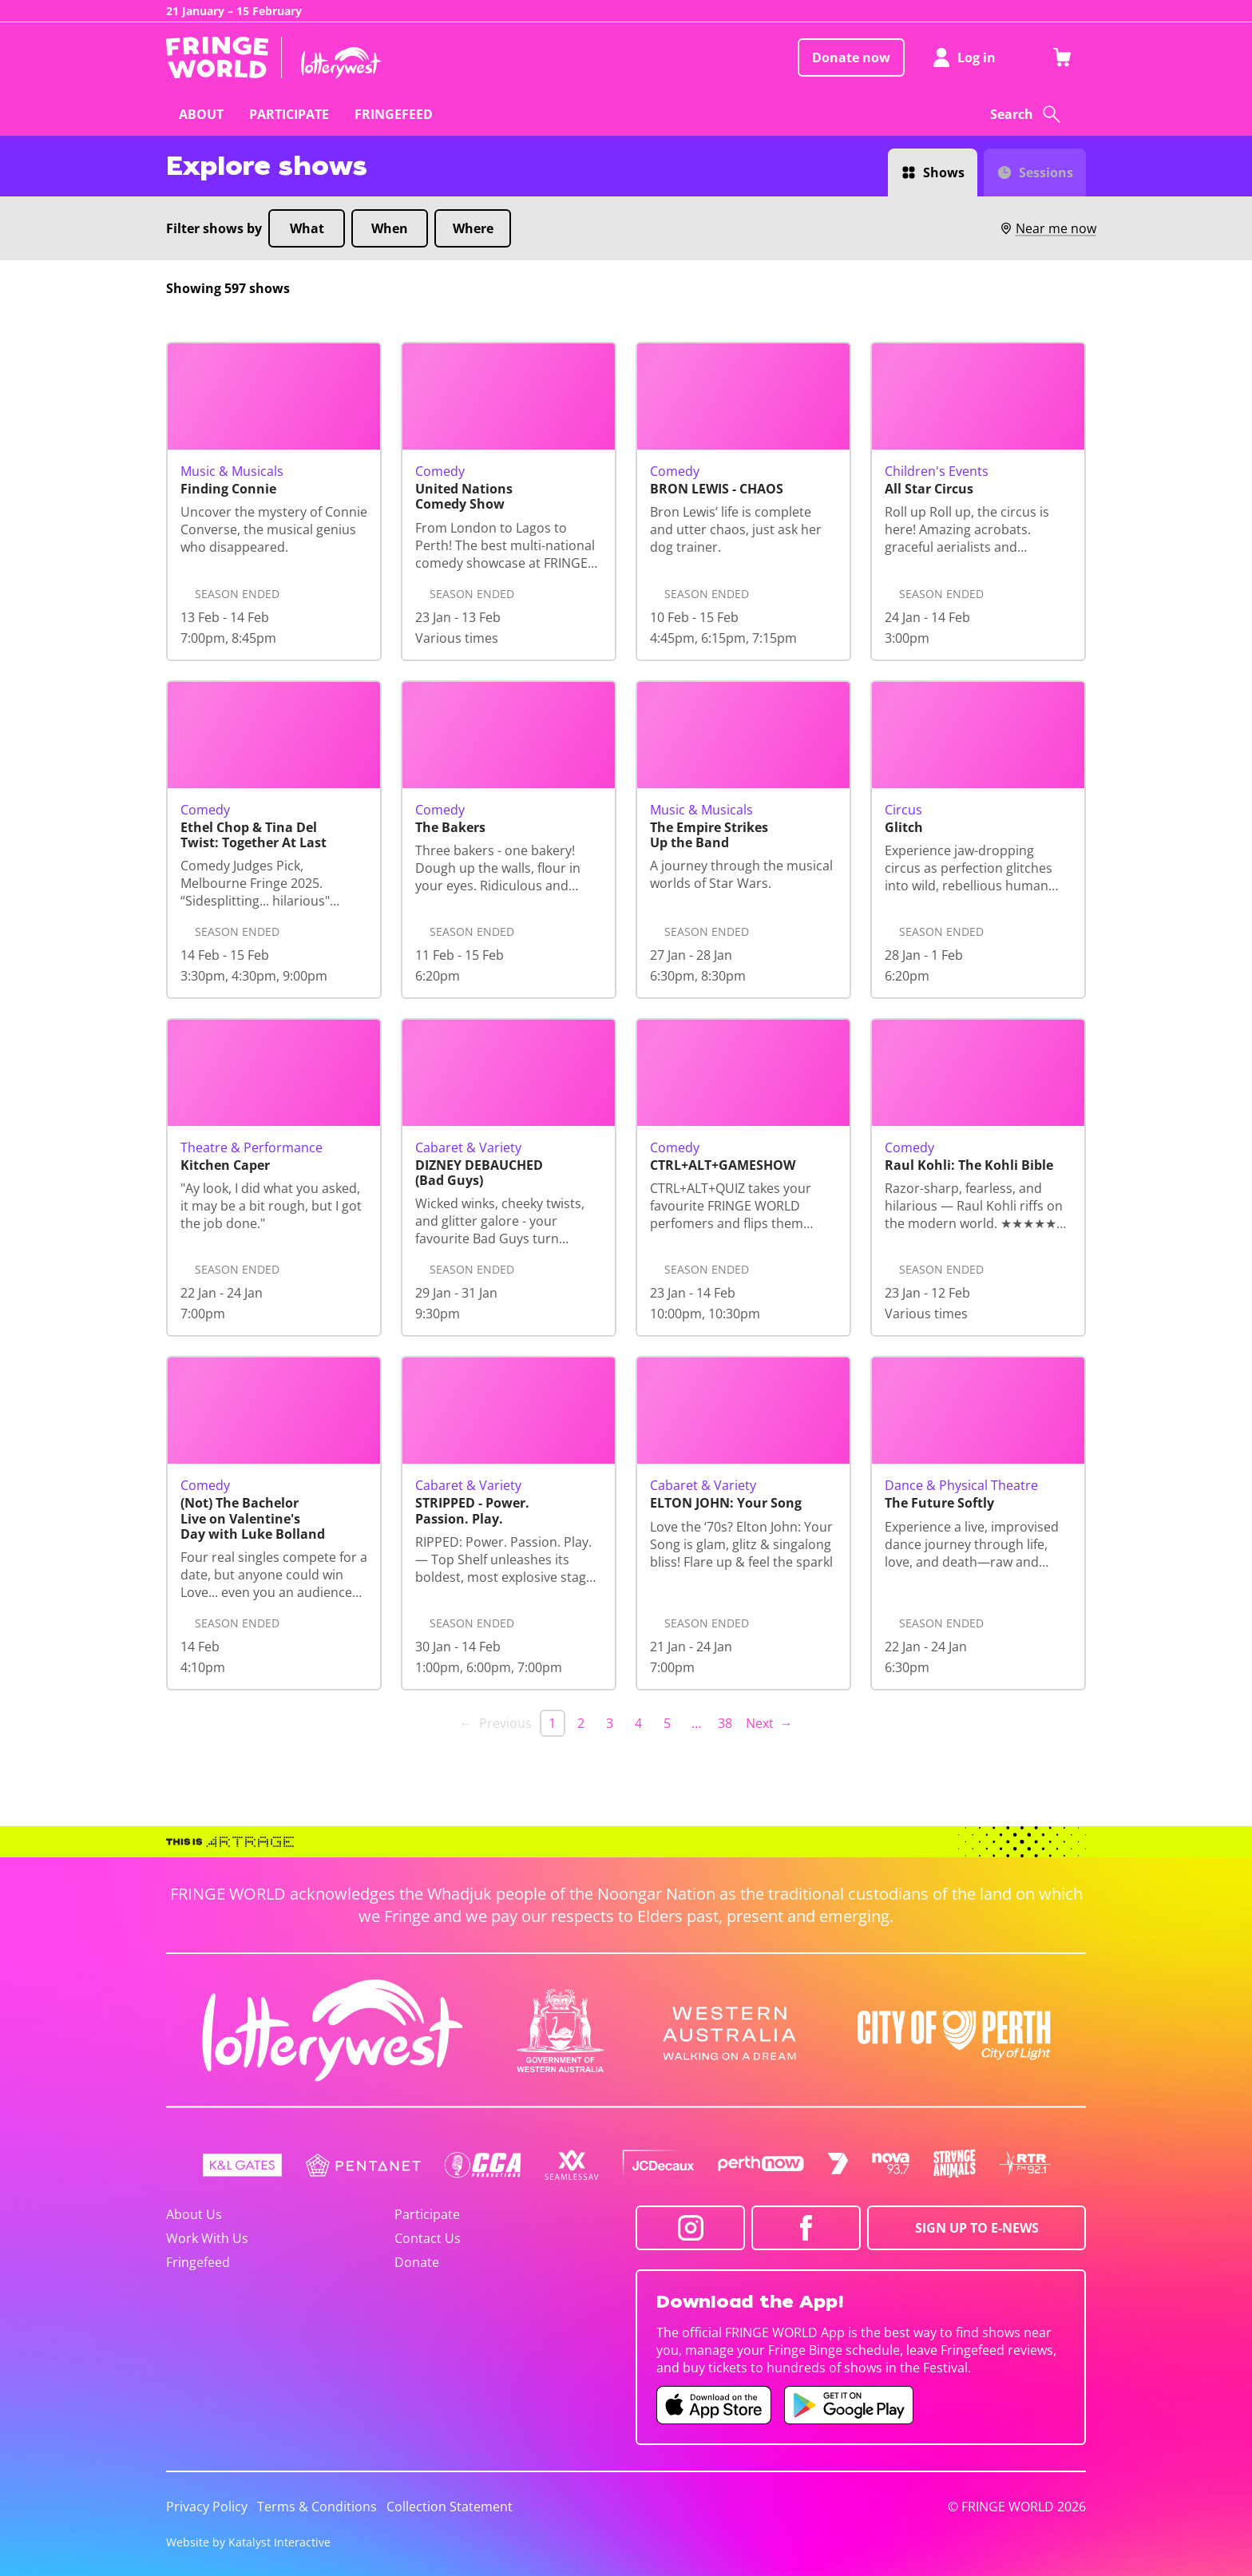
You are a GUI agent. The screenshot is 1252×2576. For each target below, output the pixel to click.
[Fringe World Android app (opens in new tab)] (848, 2405)
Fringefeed (198, 2262)
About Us (194, 2214)
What (307, 228)
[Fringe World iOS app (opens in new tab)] (713, 2405)
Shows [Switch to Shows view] (944, 172)
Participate (427, 2214)
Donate (416, 2262)
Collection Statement (449, 2506)
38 (725, 1723)
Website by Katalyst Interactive (248, 2542)
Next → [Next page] (769, 1723)
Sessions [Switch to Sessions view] (1046, 172)
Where (473, 228)
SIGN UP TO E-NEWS (977, 2228)
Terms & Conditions (317, 2506)
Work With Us (207, 2238)
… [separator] (696, 1723)
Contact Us (427, 2238)
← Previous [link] (496, 1723)
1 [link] (552, 1723)
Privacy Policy (207, 2506)
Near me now (1047, 228)
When (389, 228)
